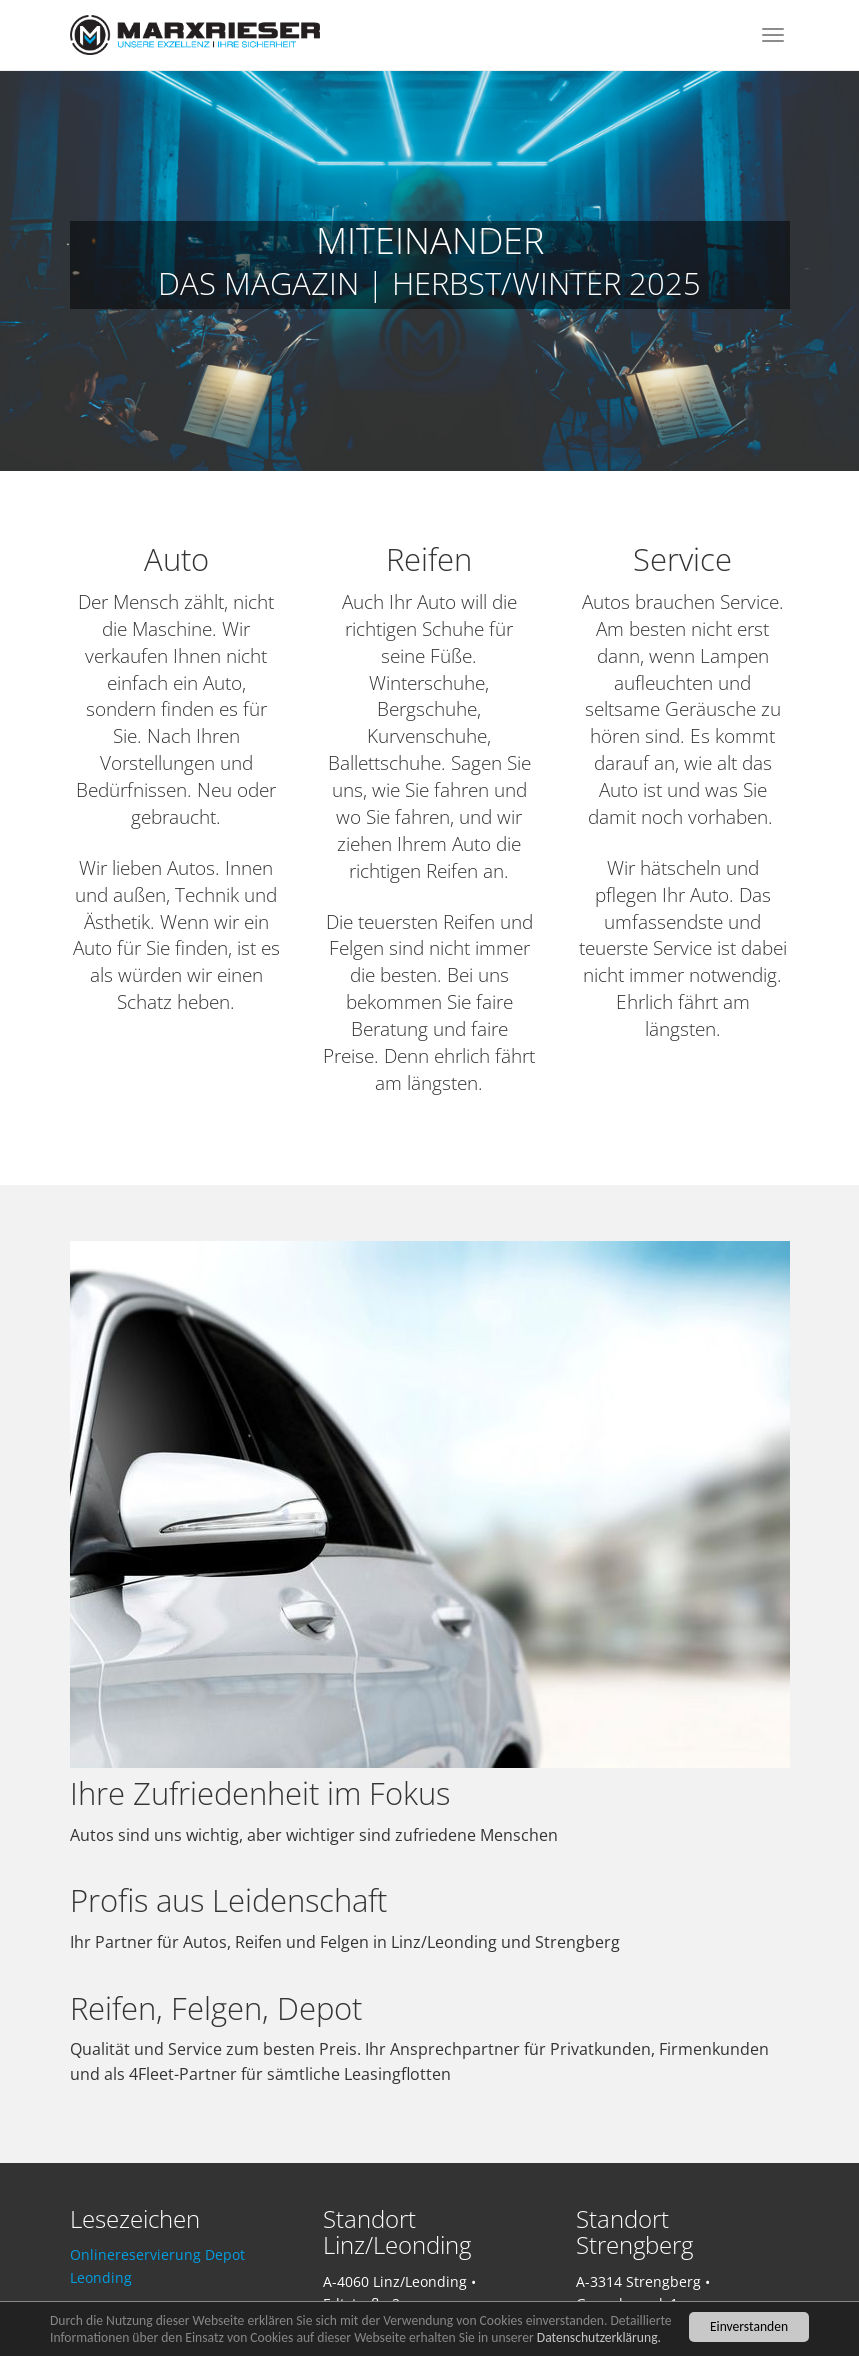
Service (682, 559)
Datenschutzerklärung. (599, 2337)
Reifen (429, 559)
